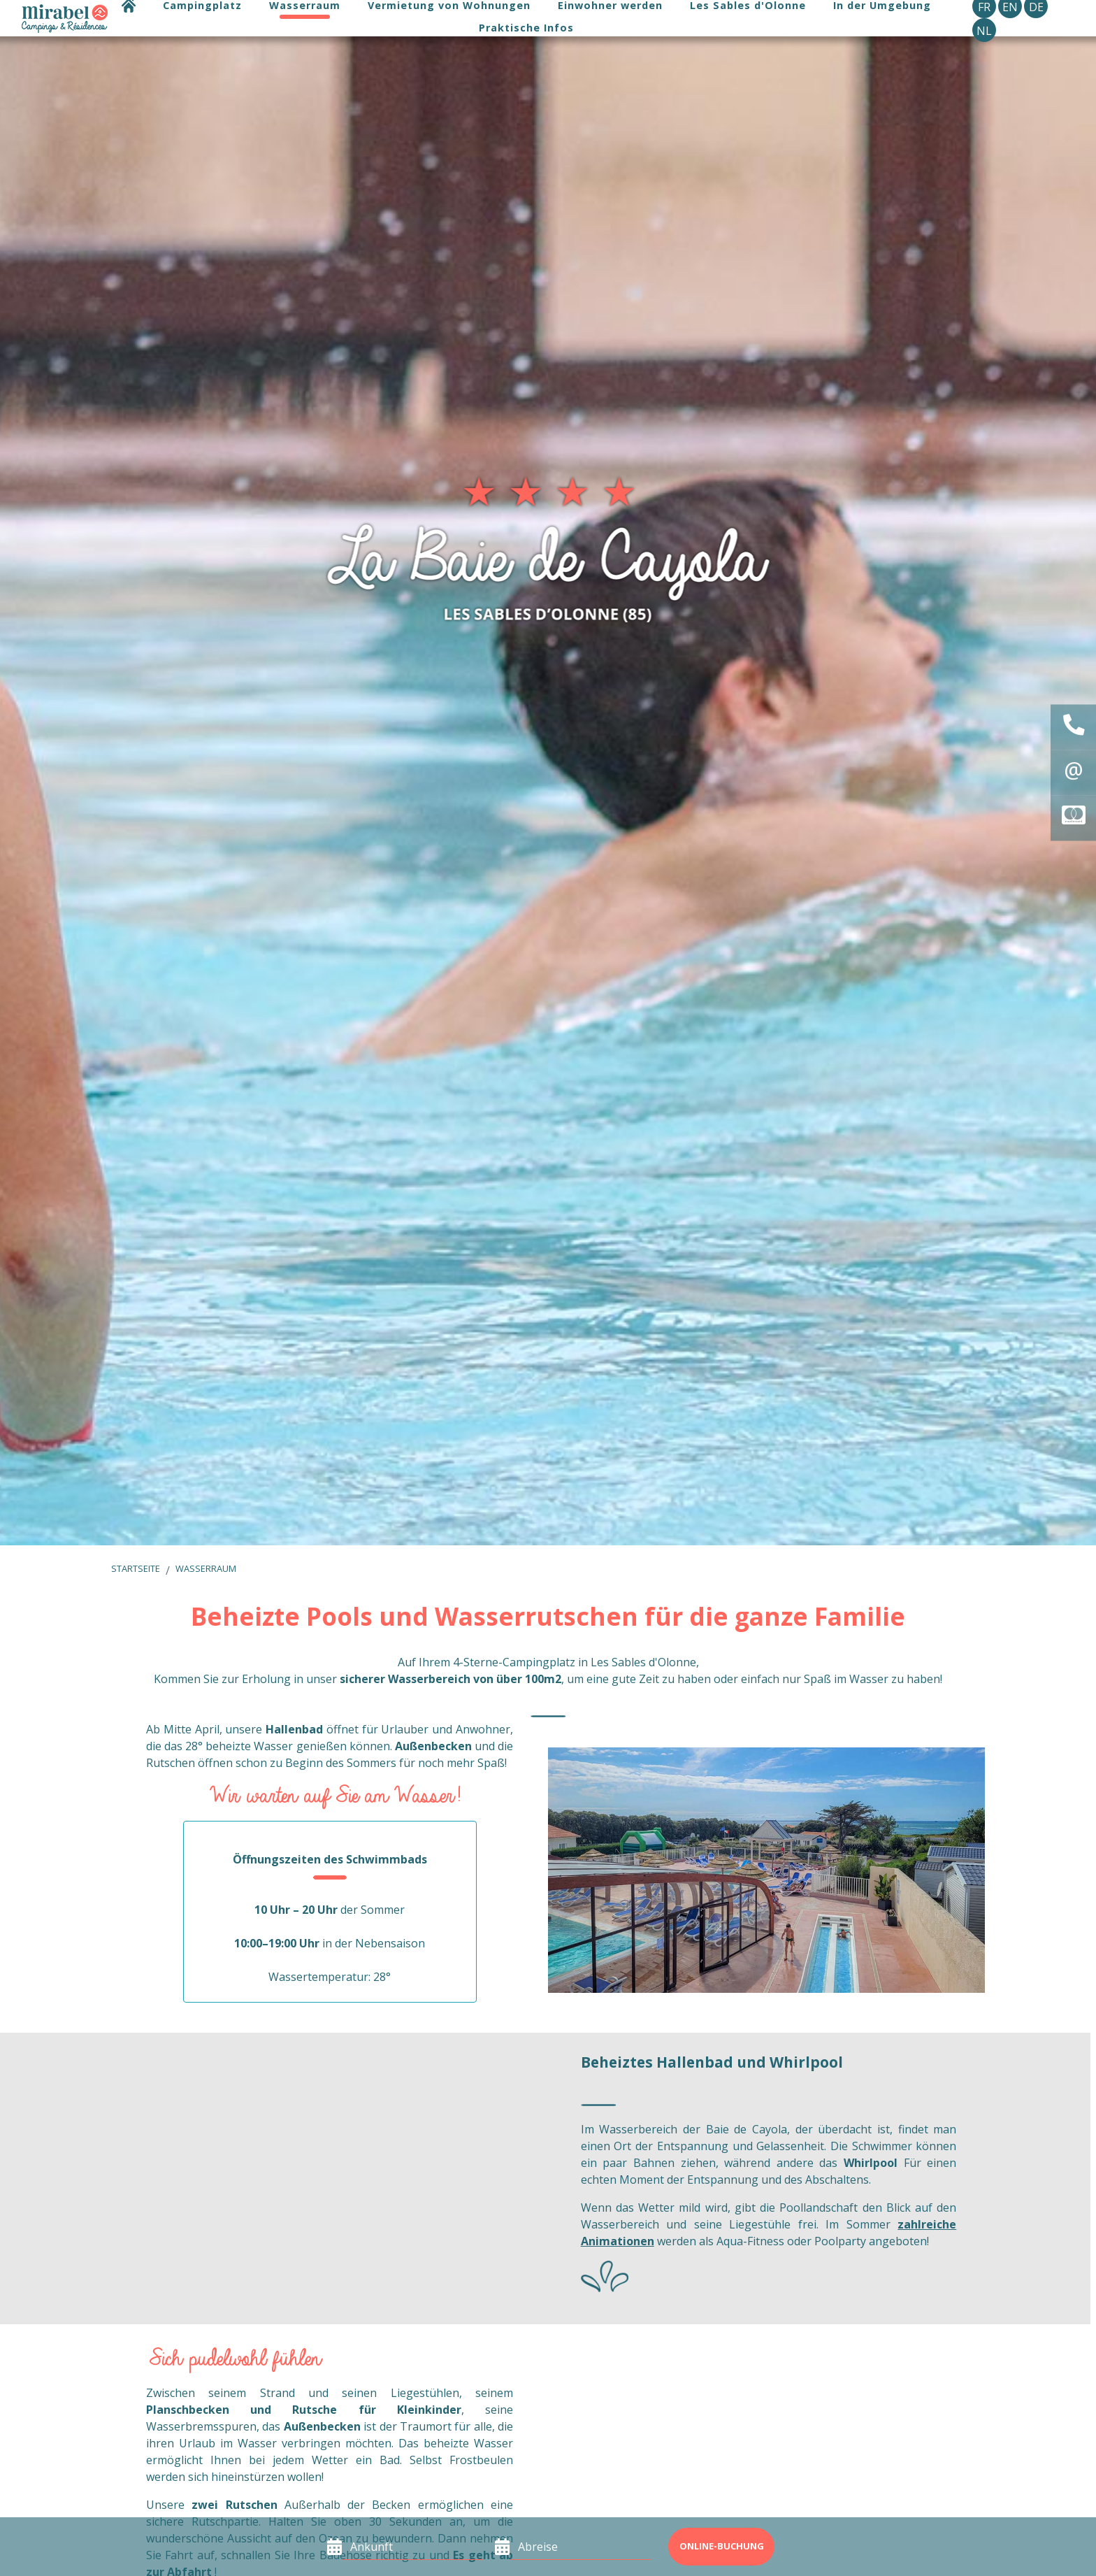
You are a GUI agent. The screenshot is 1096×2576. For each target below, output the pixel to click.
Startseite (135, 1568)
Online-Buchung (721, 2546)
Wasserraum (205, 1568)
